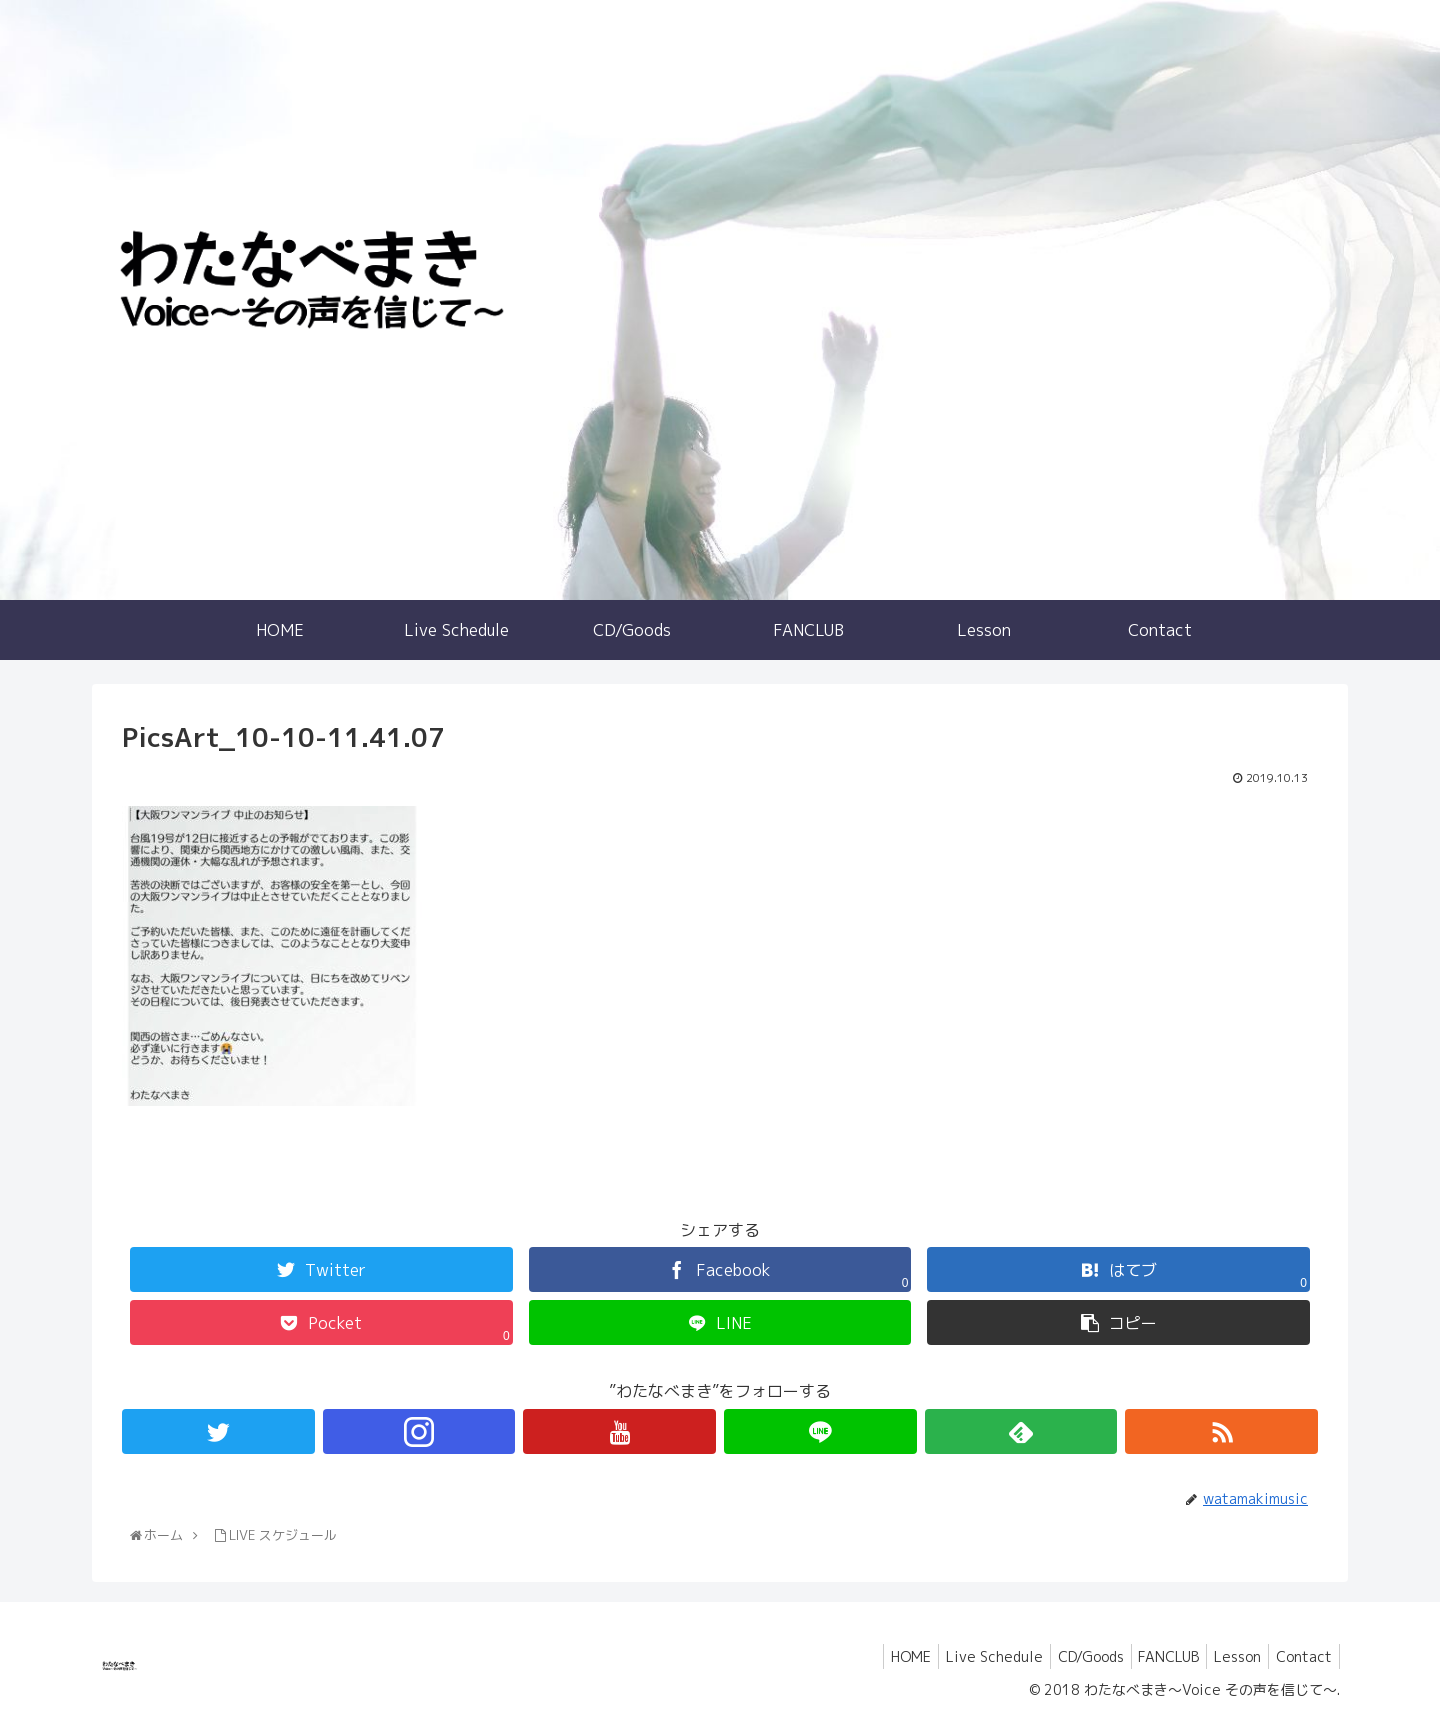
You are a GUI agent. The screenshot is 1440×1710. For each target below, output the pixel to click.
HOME (877, 1656)
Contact (1301, 1656)
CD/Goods (1069, 1656)
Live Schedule (966, 1656)
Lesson (1228, 1656)
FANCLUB (1153, 1656)
